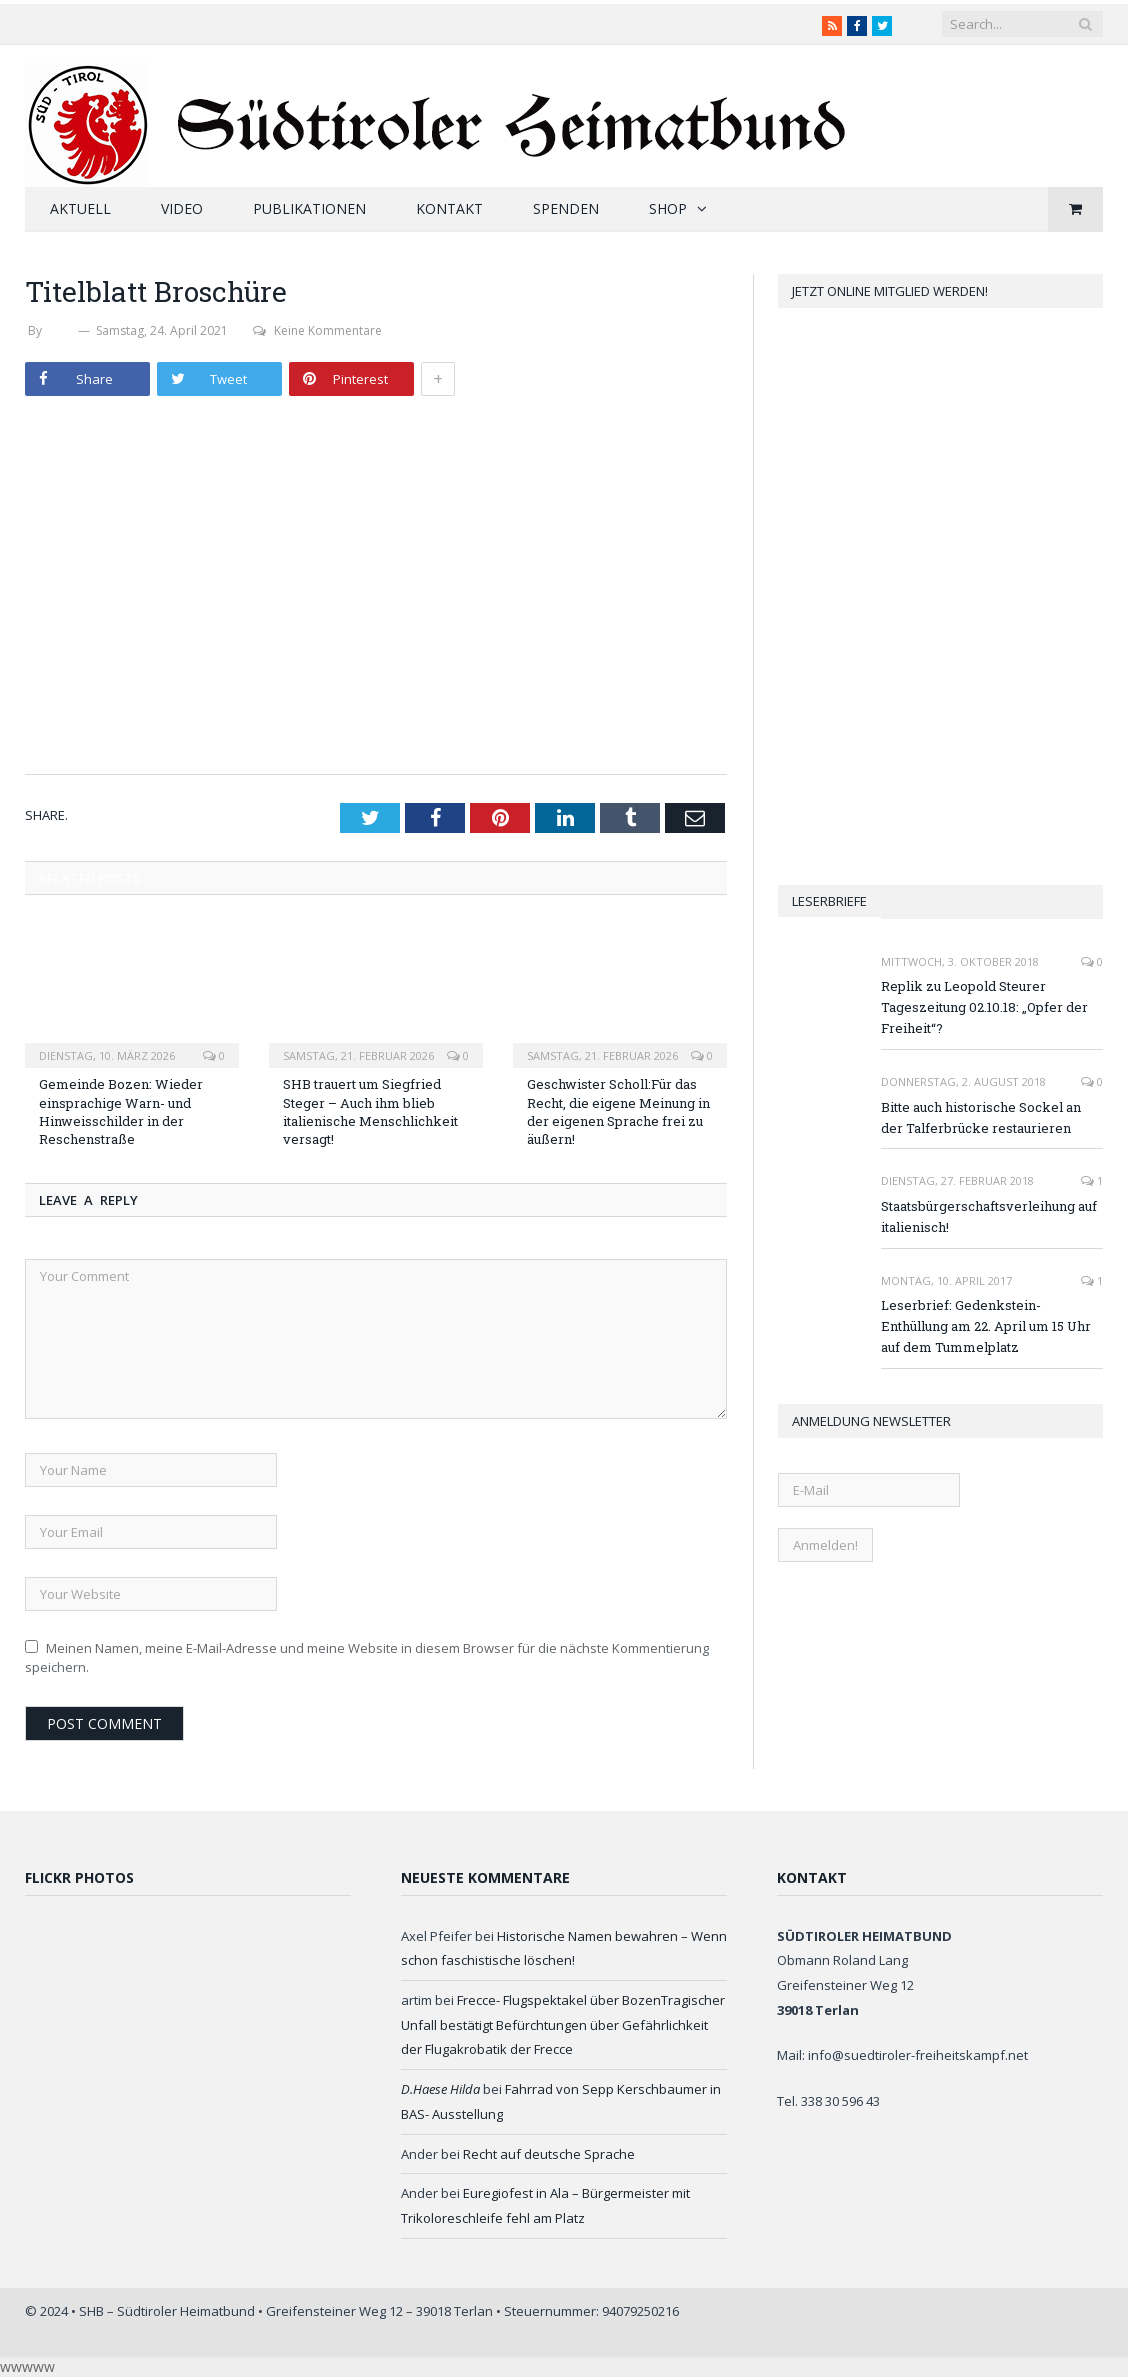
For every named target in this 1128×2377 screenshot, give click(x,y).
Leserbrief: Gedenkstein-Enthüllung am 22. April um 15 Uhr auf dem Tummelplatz (986, 1326)
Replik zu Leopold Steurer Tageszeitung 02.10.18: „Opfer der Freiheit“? (984, 1007)
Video (182, 208)
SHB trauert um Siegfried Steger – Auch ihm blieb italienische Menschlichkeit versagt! (370, 1111)
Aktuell (80, 208)
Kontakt (449, 208)
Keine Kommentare (317, 330)
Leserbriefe (829, 901)
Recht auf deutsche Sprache (549, 2154)
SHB (60, 330)
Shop (668, 208)
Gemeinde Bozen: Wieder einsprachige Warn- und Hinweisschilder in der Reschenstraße (121, 1111)
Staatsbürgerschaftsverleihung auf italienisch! (989, 1216)
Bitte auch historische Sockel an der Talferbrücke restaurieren (981, 1117)
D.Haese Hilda (440, 2089)
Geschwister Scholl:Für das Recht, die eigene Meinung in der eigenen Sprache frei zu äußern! (618, 1111)
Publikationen (309, 208)
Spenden (566, 208)
